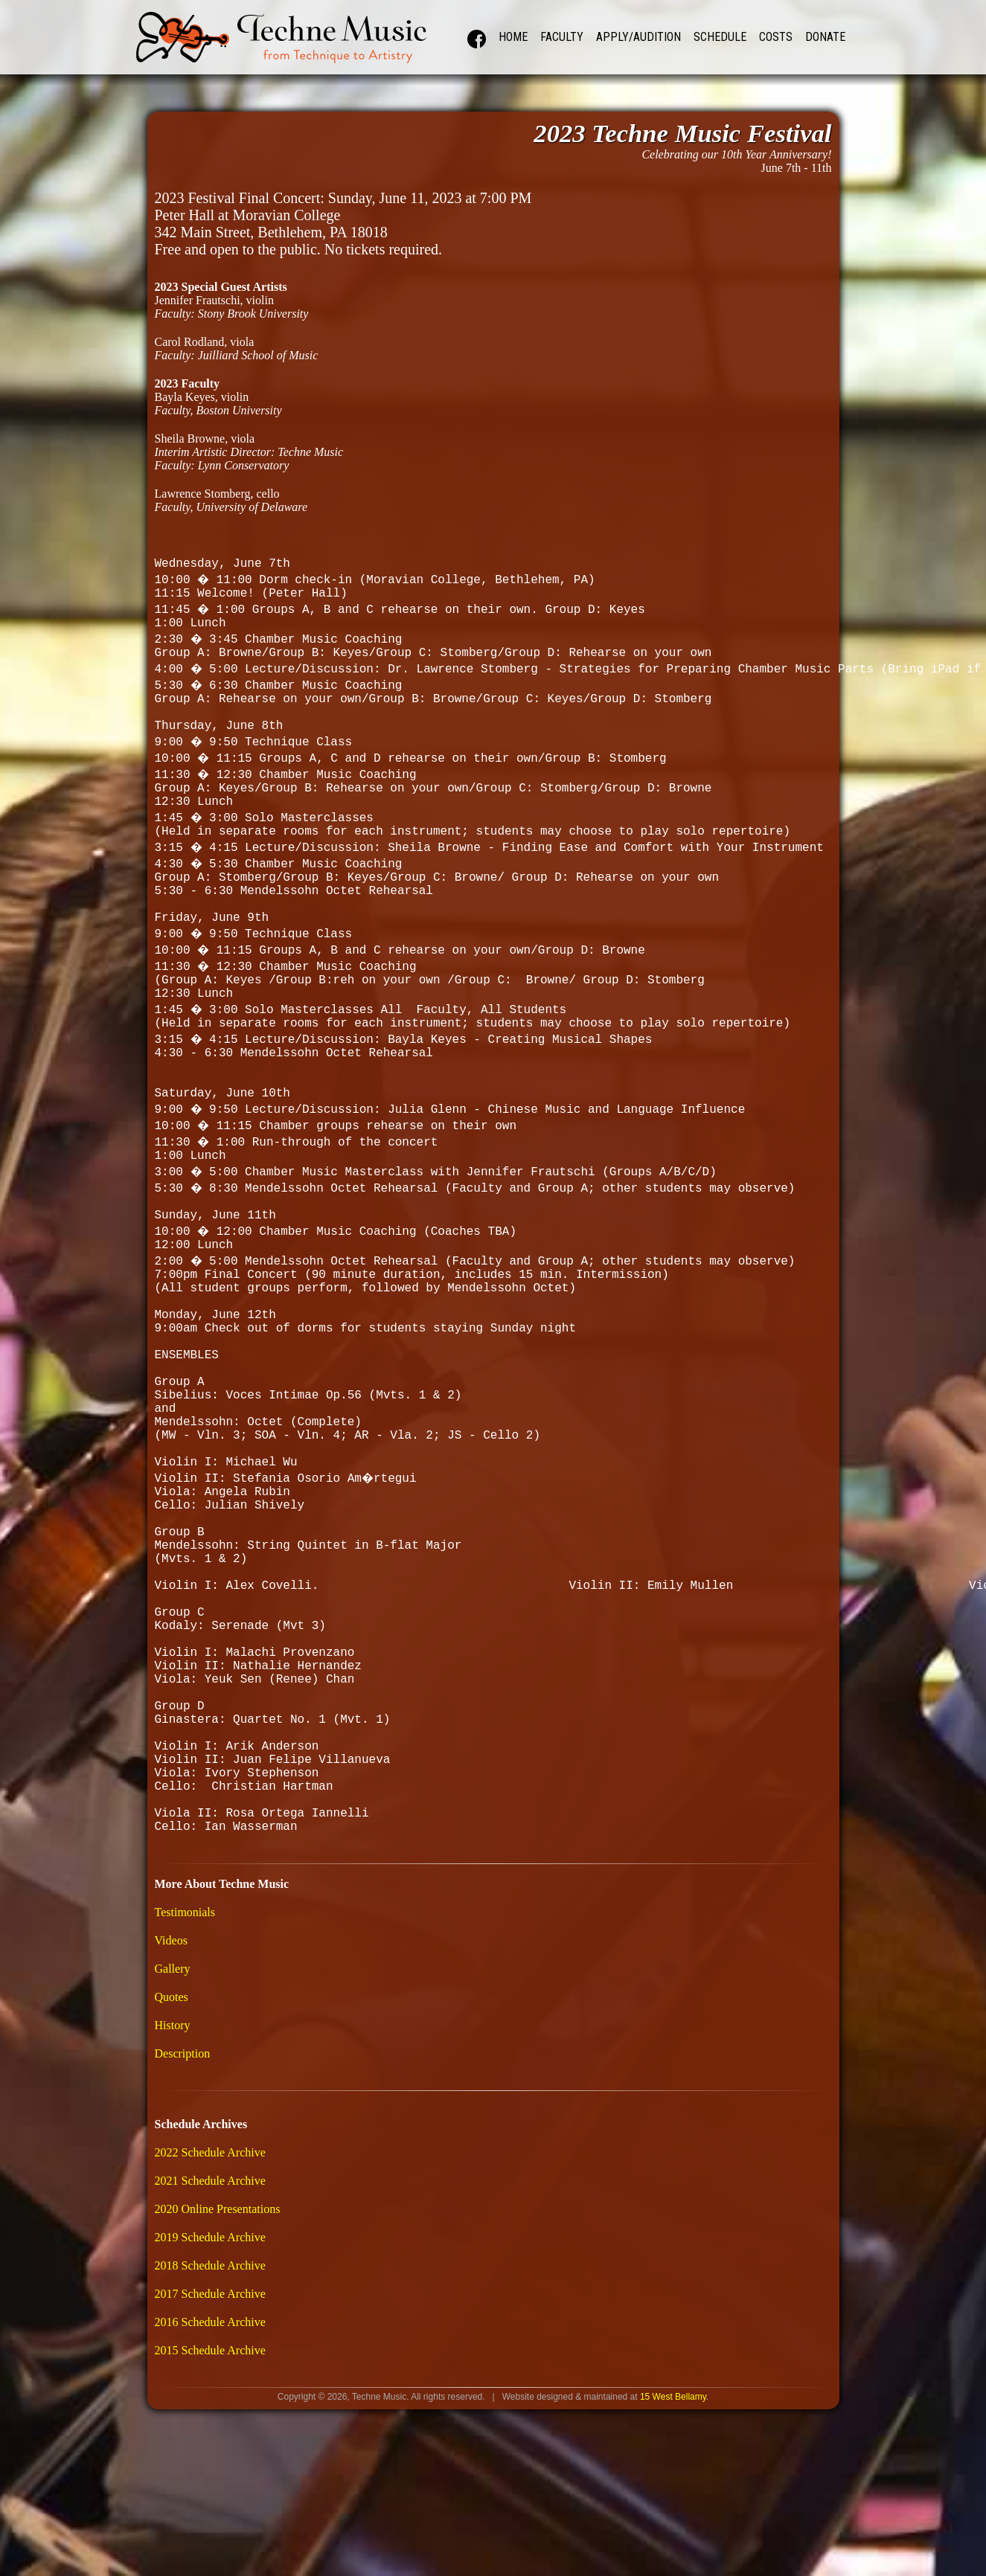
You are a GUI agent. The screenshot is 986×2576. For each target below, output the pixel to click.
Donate (825, 37)
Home (513, 37)
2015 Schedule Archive (210, 2546)
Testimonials (185, 2108)
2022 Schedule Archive (210, 2348)
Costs (776, 37)
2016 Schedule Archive (210, 2518)
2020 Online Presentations (218, 2405)
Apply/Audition (638, 37)
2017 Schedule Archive (210, 2490)
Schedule (720, 37)
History (173, 2221)
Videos (171, 2136)
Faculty (561, 37)
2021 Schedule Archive (210, 2377)
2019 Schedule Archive (210, 2433)
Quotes (171, 2193)
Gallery (173, 2165)
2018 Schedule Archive (210, 2461)
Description (183, 2249)
